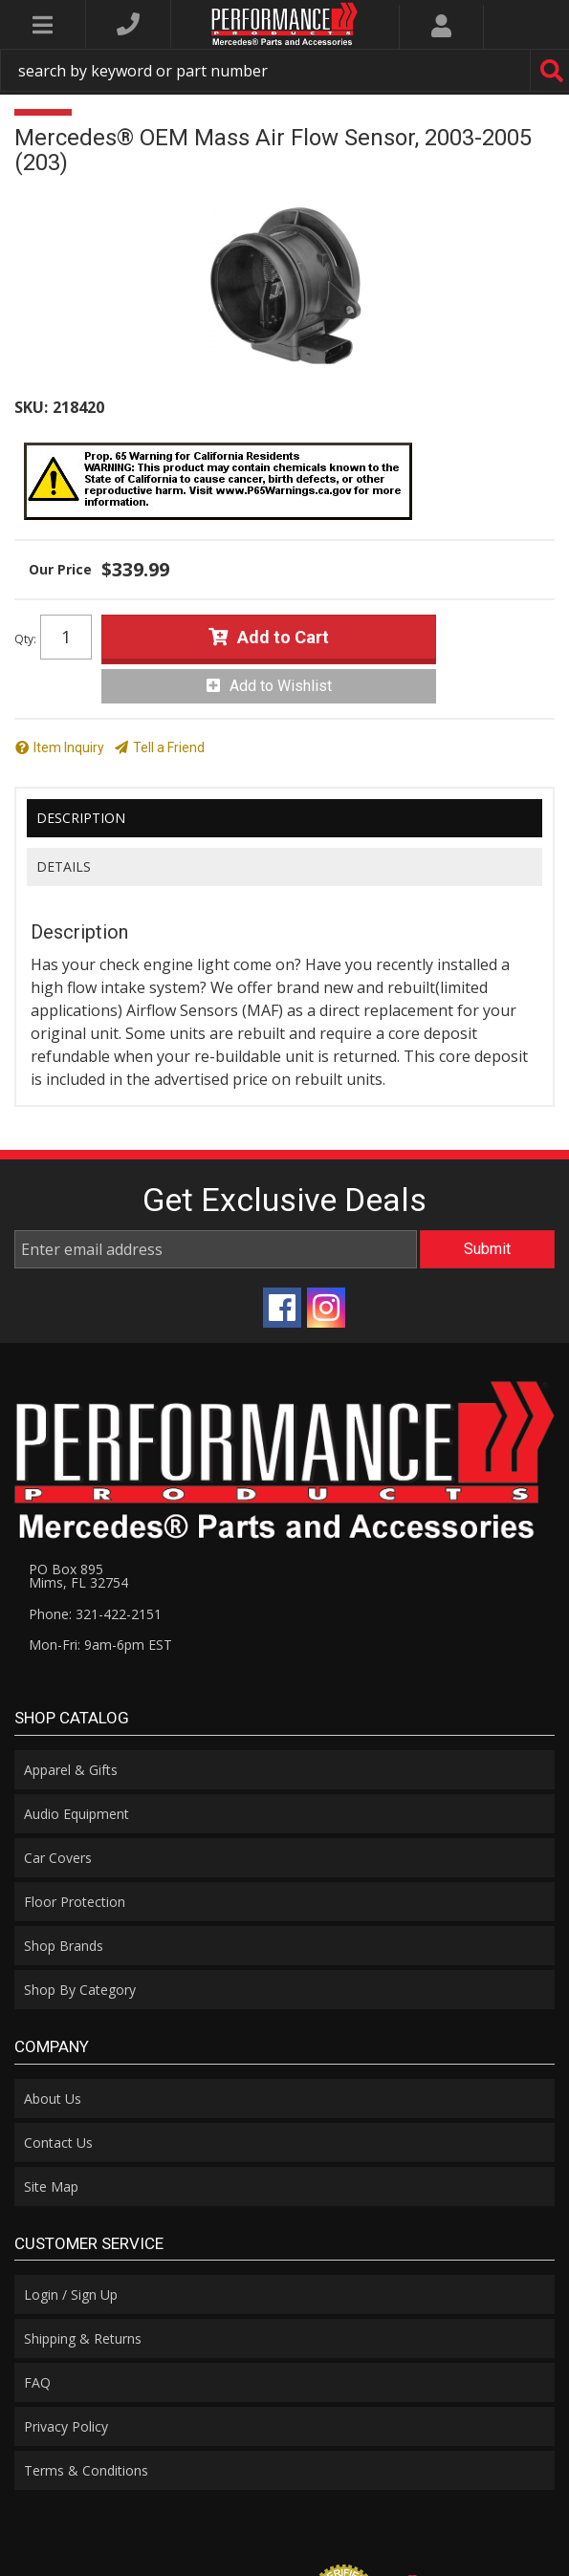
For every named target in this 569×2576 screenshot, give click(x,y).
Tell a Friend (169, 747)
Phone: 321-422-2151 (95, 1614)
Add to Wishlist (281, 686)
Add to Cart (283, 637)
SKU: (31, 407)
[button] (284, 70)
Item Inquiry (68, 747)
